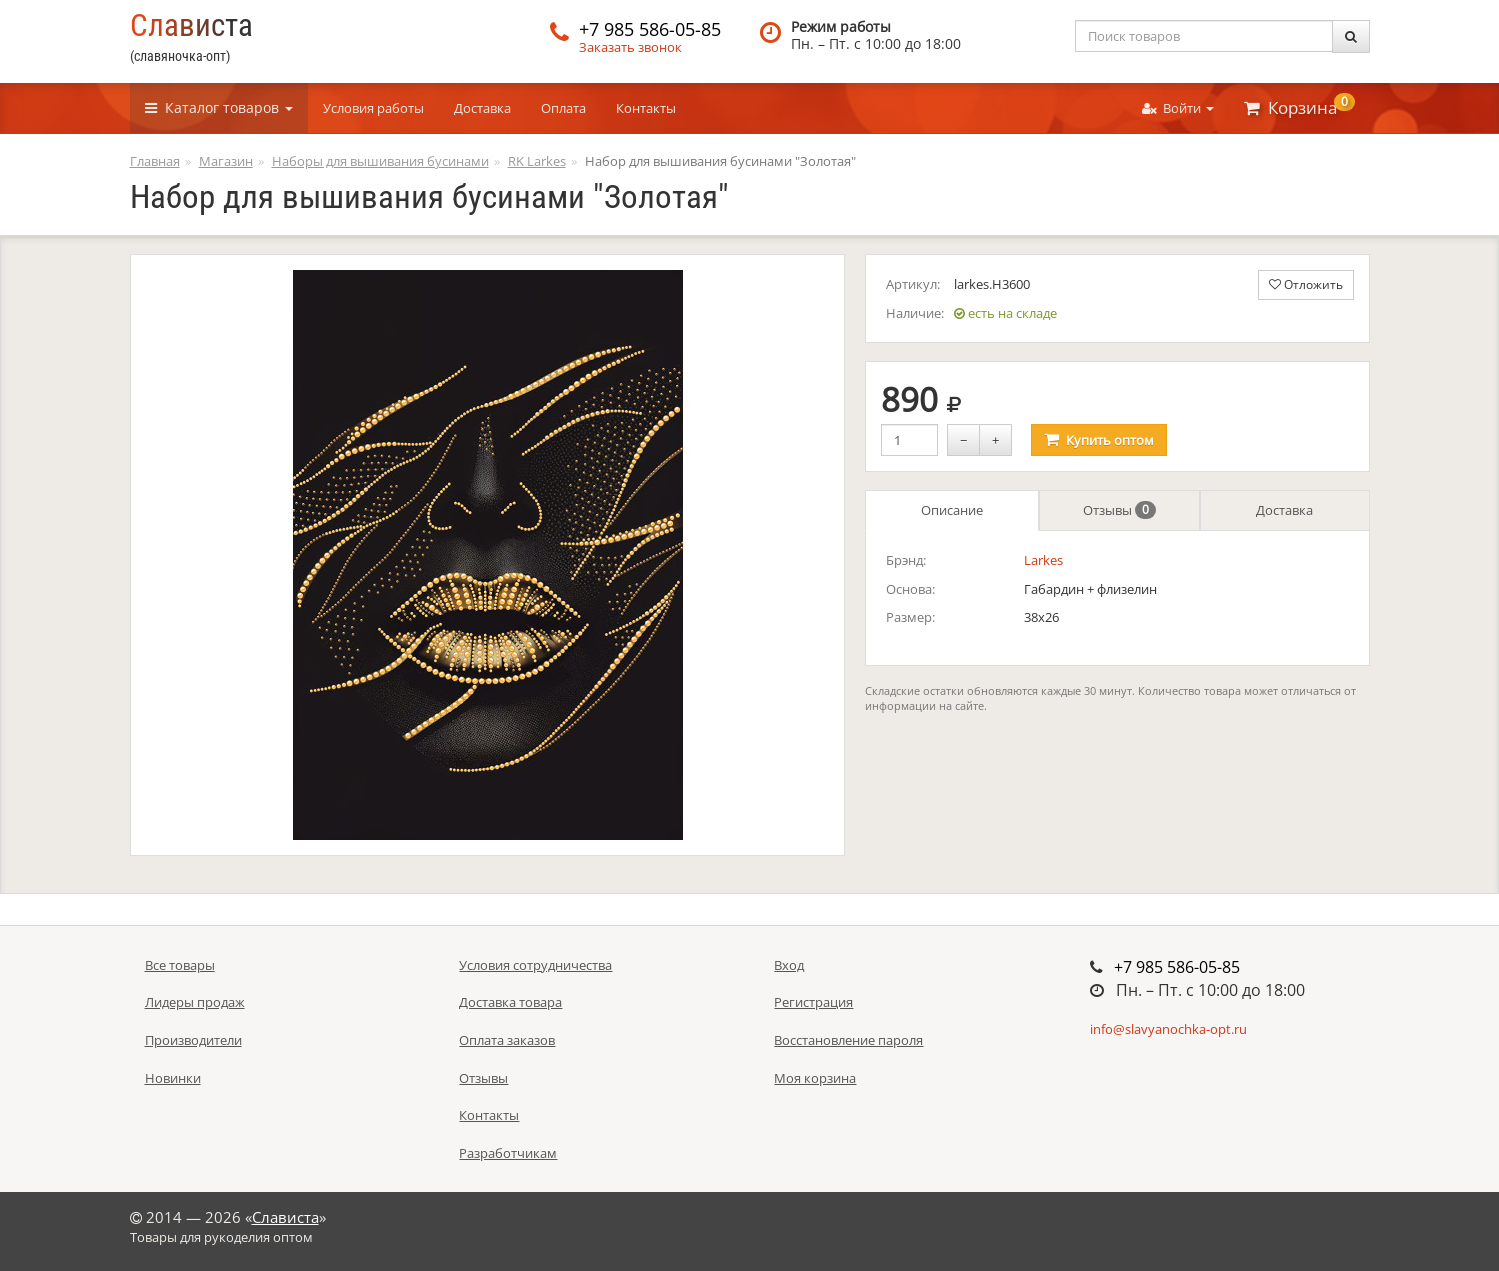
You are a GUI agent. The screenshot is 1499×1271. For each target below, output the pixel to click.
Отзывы (1119, 510)
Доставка (482, 108)
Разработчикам (508, 1153)
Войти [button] (1178, 108)
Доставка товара (510, 1002)
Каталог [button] (219, 107)
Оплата (563, 108)
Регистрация (813, 1002)
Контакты (646, 108)
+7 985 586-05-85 (650, 29)
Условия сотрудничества (535, 965)
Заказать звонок (630, 47)
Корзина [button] (1299, 106)
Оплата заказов (507, 1040)
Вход (789, 965)
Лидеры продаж (195, 1002)
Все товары (180, 965)
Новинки (173, 1078)
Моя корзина (815, 1078)
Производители (193, 1040)
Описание (952, 510)
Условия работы (373, 108)
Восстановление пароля (848, 1040)
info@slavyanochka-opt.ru (1168, 1029)
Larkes (1043, 560)
